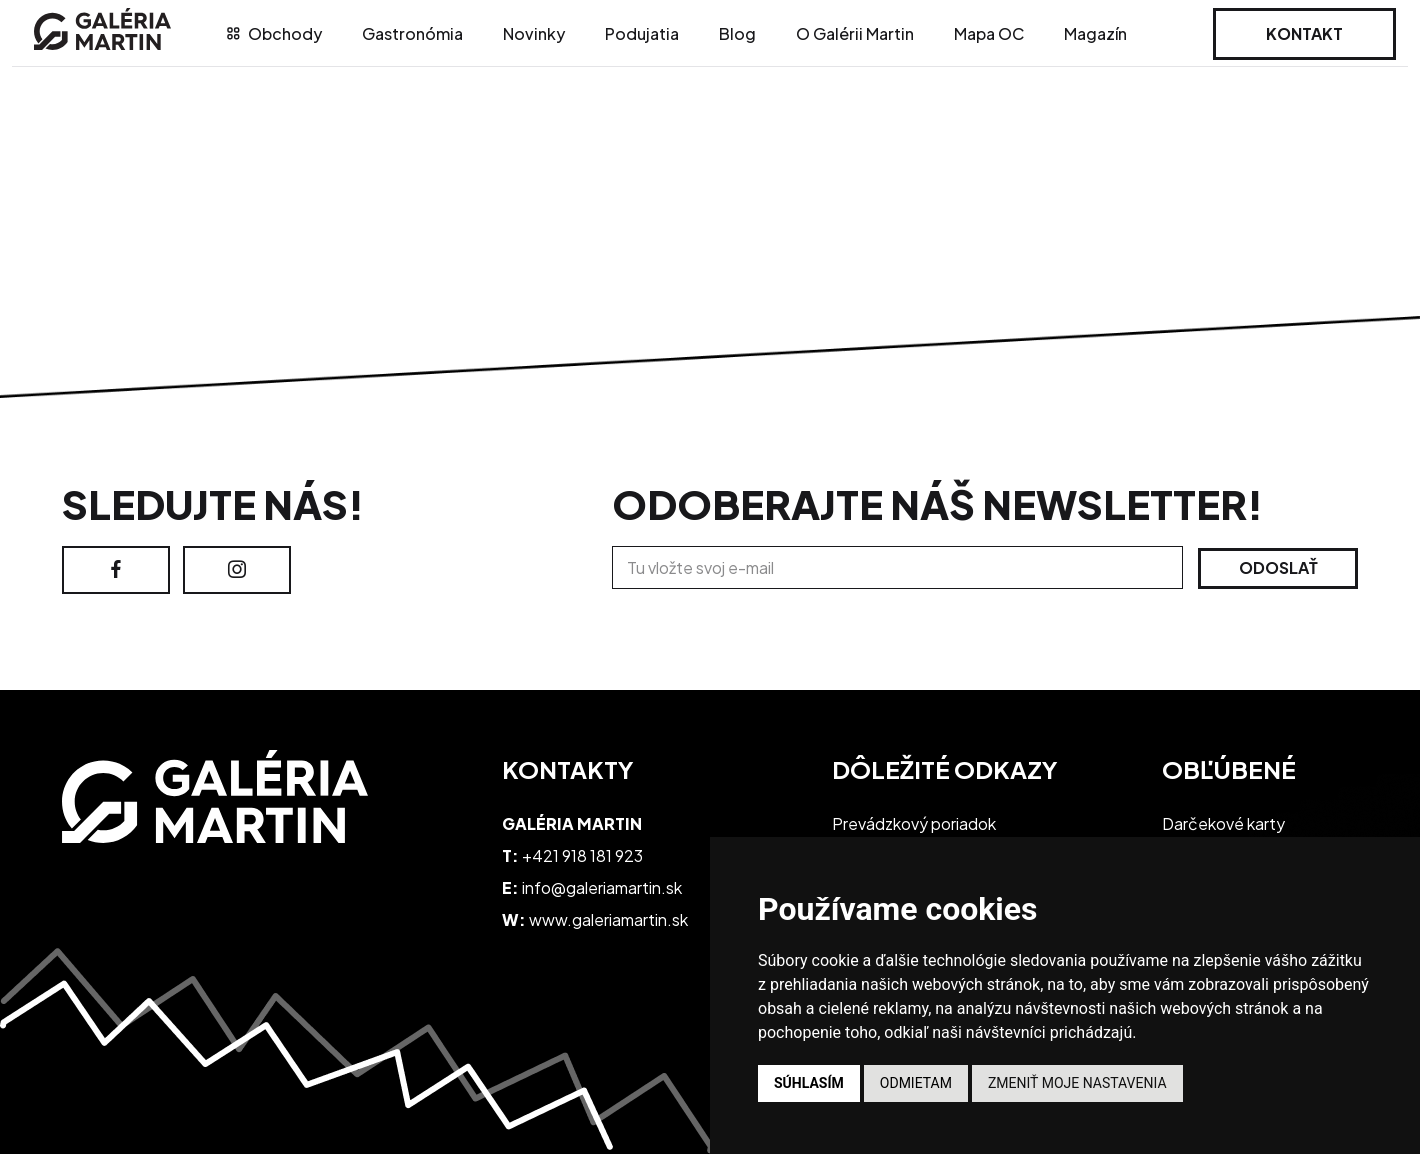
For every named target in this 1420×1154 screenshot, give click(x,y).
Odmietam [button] (916, 1083)
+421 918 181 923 (582, 855)
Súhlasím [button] (809, 1083)
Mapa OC (989, 33)
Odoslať (1278, 567)
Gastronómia (412, 33)
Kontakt (1304, 33)
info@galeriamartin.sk (602, 887)
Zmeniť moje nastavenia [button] (1077, 1083)
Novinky (534, 33)
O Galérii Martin (855, 33)
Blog (737, 33)
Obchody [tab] (274, 33)
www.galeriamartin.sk (608, 919)
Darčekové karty (1223, 823)
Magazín (1095, 33)
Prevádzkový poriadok (914, 823)
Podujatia (642, 33)
